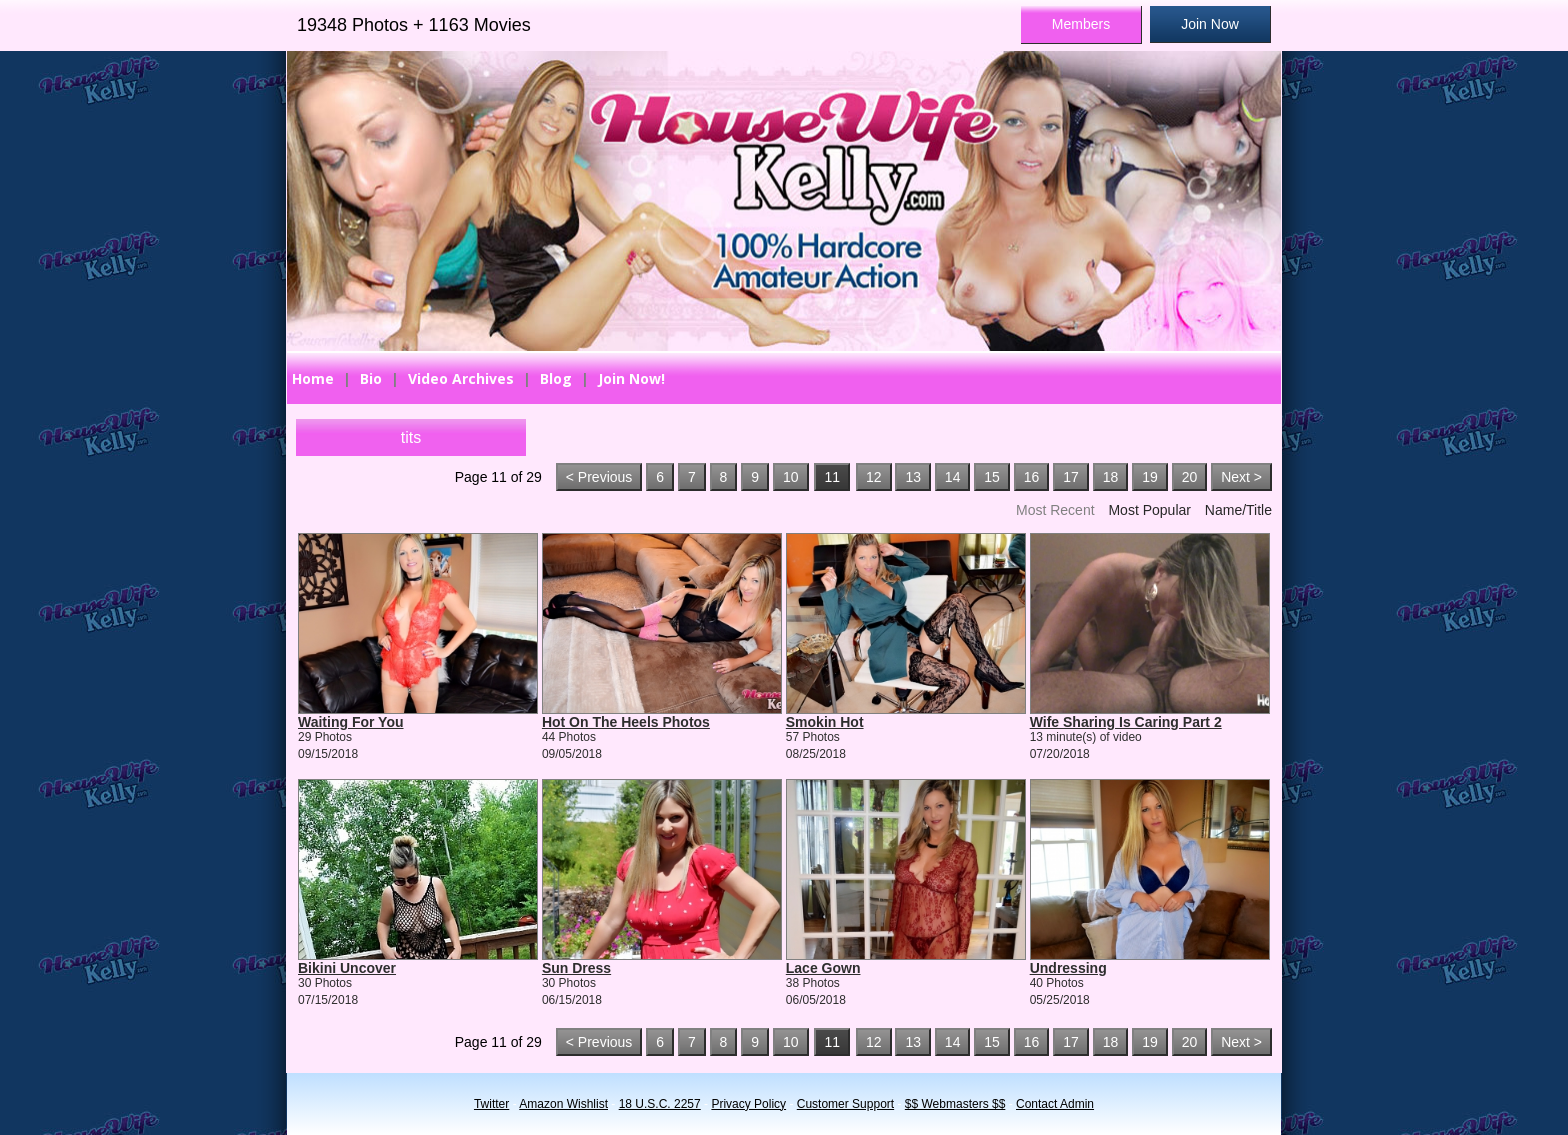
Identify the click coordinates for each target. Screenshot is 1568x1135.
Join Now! (631, 378)
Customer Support (845, 1104)
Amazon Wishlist (563, 1104)
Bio (371, 378)
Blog (556, 378)
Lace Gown (823, 968)
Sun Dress (576, 968)
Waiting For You (351, 722)
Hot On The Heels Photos (626, 722)
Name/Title (1238, 510)
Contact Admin (1055, 1104)
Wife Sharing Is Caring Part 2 (1126, 722)
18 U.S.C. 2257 (660, 1104)
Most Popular (1149, 510)
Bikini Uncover (347, 968)
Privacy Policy (748, 1104)
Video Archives (461, 378)
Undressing (1068, 968)
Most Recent (1055, 510)
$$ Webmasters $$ (955, 1104)
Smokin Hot (825, 722)
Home (313, 378)
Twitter (491, 1104)
